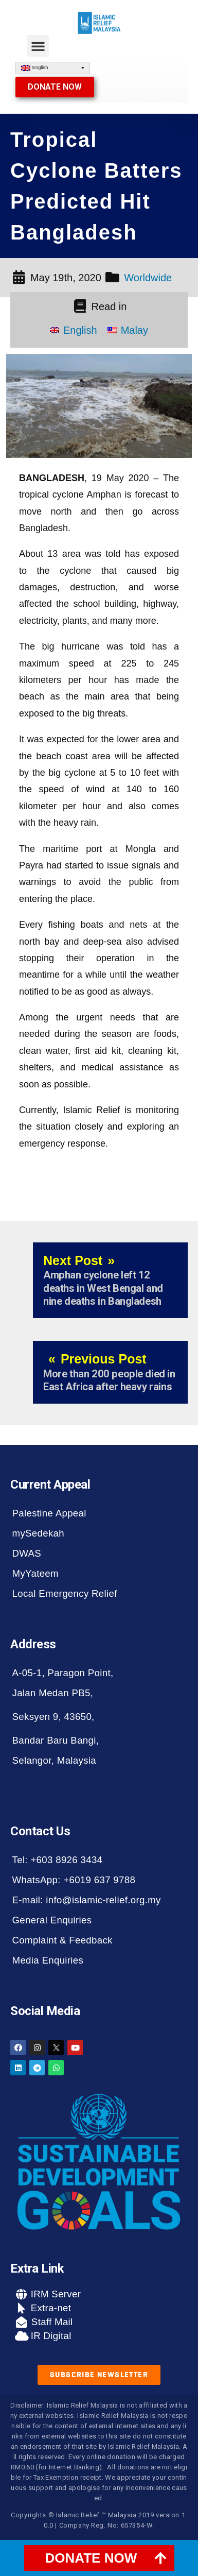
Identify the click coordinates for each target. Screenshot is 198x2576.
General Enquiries (52, 1920)
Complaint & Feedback (62, 1940)
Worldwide (148, 277)
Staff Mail (50, 2321)
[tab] (99, 2558)
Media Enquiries (48, 1960)
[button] (38, 46)
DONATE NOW (91, 2558)
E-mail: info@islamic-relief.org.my (86, 1900)
